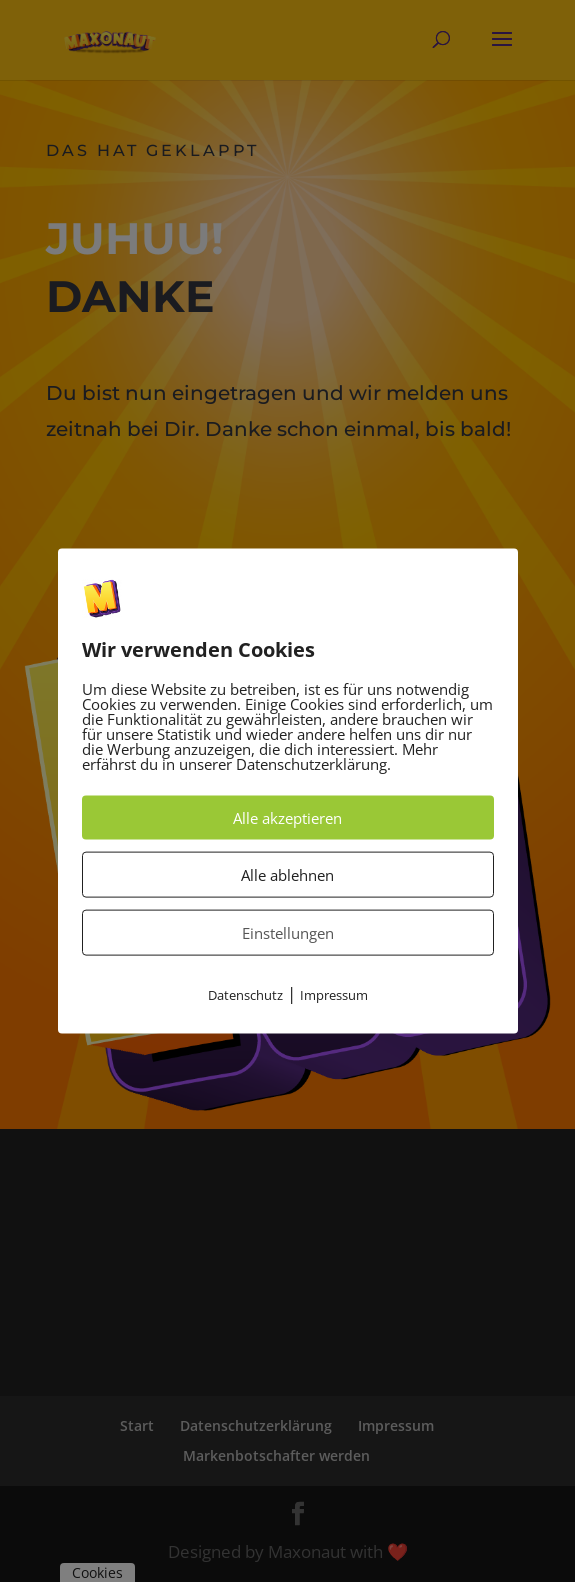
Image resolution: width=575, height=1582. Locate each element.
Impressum (334, 995)
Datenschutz (245, 995)
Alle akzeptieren (287, 818)
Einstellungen (288, 933)
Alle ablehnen (287, 875)
